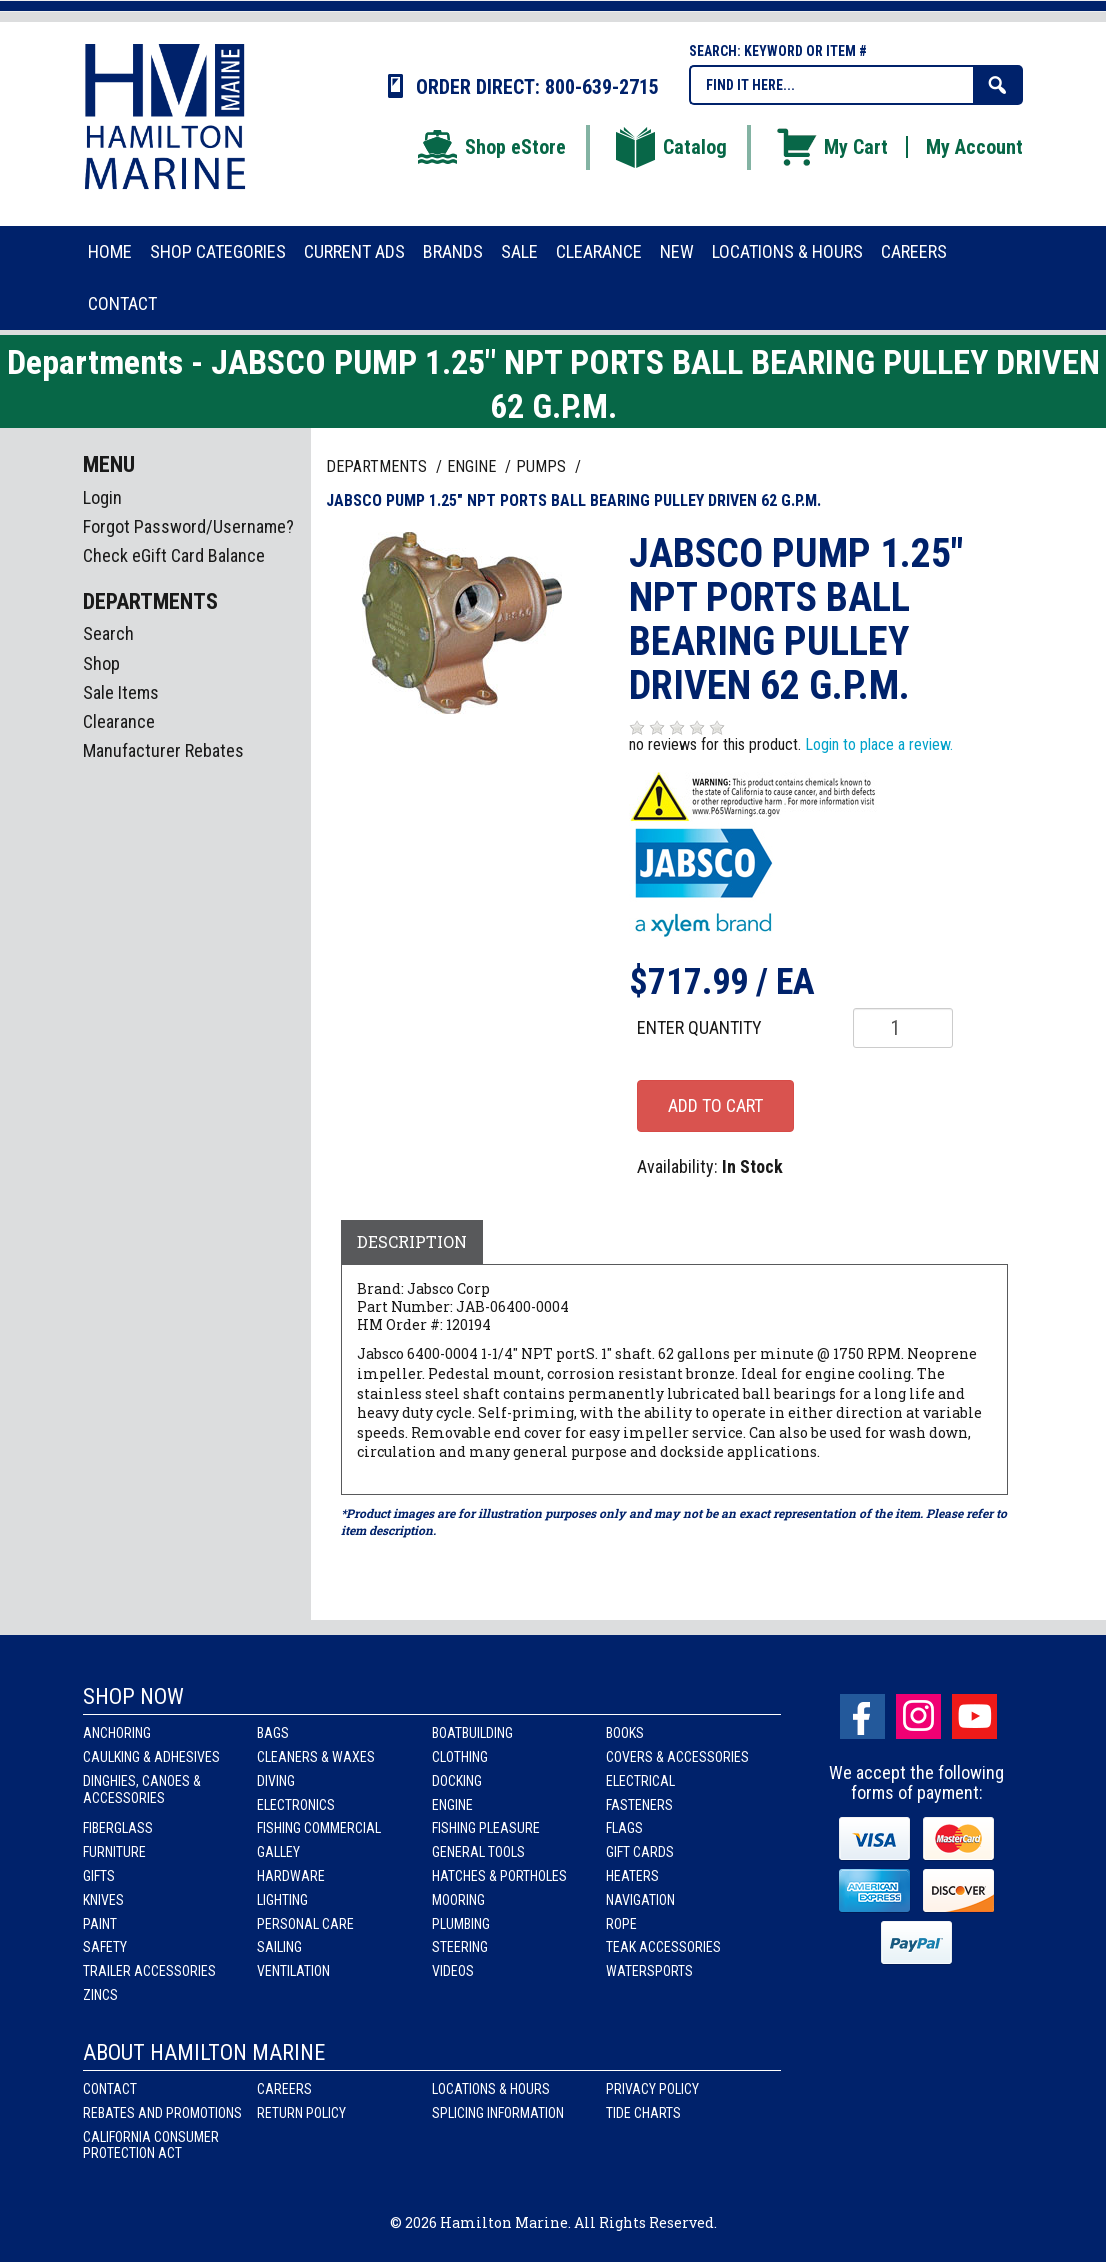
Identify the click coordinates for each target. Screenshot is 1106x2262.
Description (412, 1241)
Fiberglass (118, 1828)
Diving (276, 1781)
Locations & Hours (491, 2089)
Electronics (296, 1805)
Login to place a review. (879, 744)
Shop (101, 663)
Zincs (100, 1995)
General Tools (478, 1852)
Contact (110, 2089)
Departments (378, 466)
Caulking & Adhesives (151, 1757)
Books (625, 1733)
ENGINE (473, 466)
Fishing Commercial (319, 1828)
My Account (974, 147)
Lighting (282, 1900)
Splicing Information (498, 2113)
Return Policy (301, 2113)
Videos (453, 1971)
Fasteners (639, 1805)
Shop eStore (490, 147)
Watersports (649, 1971)
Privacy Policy (652, 2089)
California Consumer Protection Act (151, 2145)
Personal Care (305, 1924)
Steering (460, 1947)
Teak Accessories (663, 1947)
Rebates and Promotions (162, 2113)
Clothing (460, 1757)
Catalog (670, 147)
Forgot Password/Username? (188, 526)
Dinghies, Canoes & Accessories (142, 1789)
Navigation (640, 1900)
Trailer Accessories (149, 1971)
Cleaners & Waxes (316, 1757)
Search (108, 633)
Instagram (918, 1716)
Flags (624, 1828)
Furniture (114, 1852)
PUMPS (543, 466)
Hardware (291, 1876)
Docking (457, 1781)
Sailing (279, 1947)
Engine (452, 1805)
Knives (103, 1900)
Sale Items (121, 692)
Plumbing (461, 1924)
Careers (284, 2089)
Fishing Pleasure (486, 1828)
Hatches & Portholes (499, 1876)
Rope (621, 1924)
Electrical (640, 1781)
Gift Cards (640, 1852)
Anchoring (117, 1733)
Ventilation (293, 1971)
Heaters (632, 1876)
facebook (862, 1716)
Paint (100, 1924)
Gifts (99, 1876)
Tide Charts (643, 2113)
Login (102, 497)
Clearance (119, 721)
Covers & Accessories (677, 1757)
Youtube (974, 1716)
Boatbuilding (472, 1733)
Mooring (458, 1900)
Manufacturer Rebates (163, 750)
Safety (105, 1947)
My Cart (831, 147)
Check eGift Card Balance (174, 555)
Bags (273, 1733)
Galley (278, 1852)
